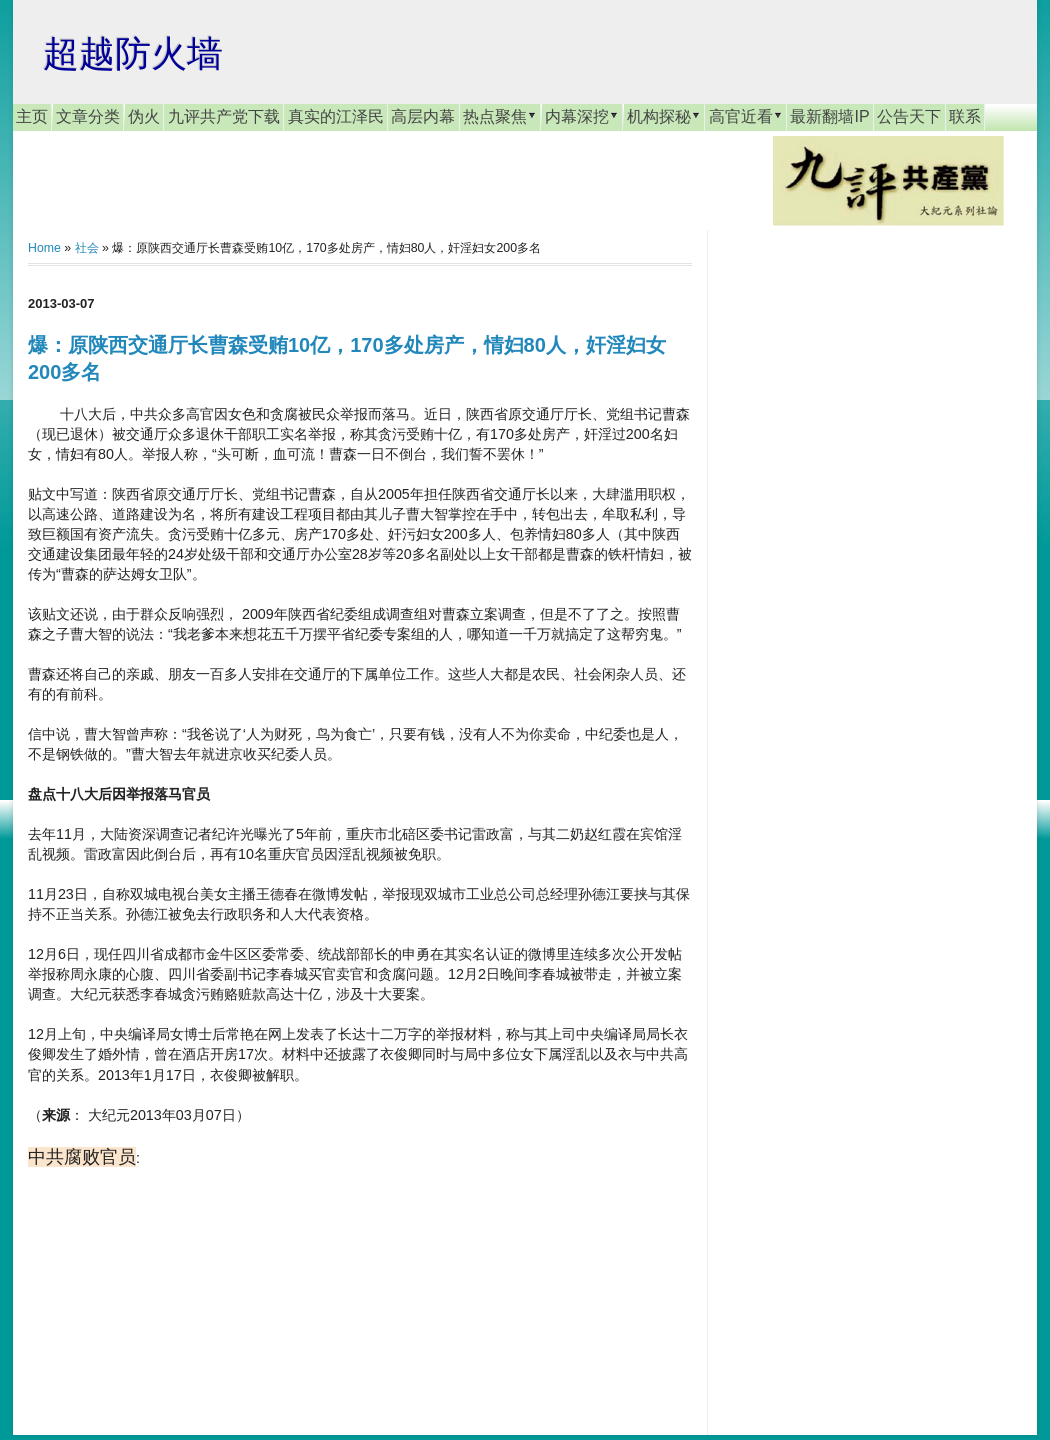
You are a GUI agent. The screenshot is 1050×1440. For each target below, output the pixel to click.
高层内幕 (423, 116)
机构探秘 (664, 116)
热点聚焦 (500, 116)
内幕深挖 (582, 116)
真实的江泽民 (336, 116)
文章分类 (88, 116)
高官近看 (746, 116)
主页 (32, 116)
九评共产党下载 (224, 116)
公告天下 (909, 116)
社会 (87, 248)
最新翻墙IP (829, 116)
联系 (965, 116)
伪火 (144, 116)
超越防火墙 (133, 53)
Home (44, 248)
